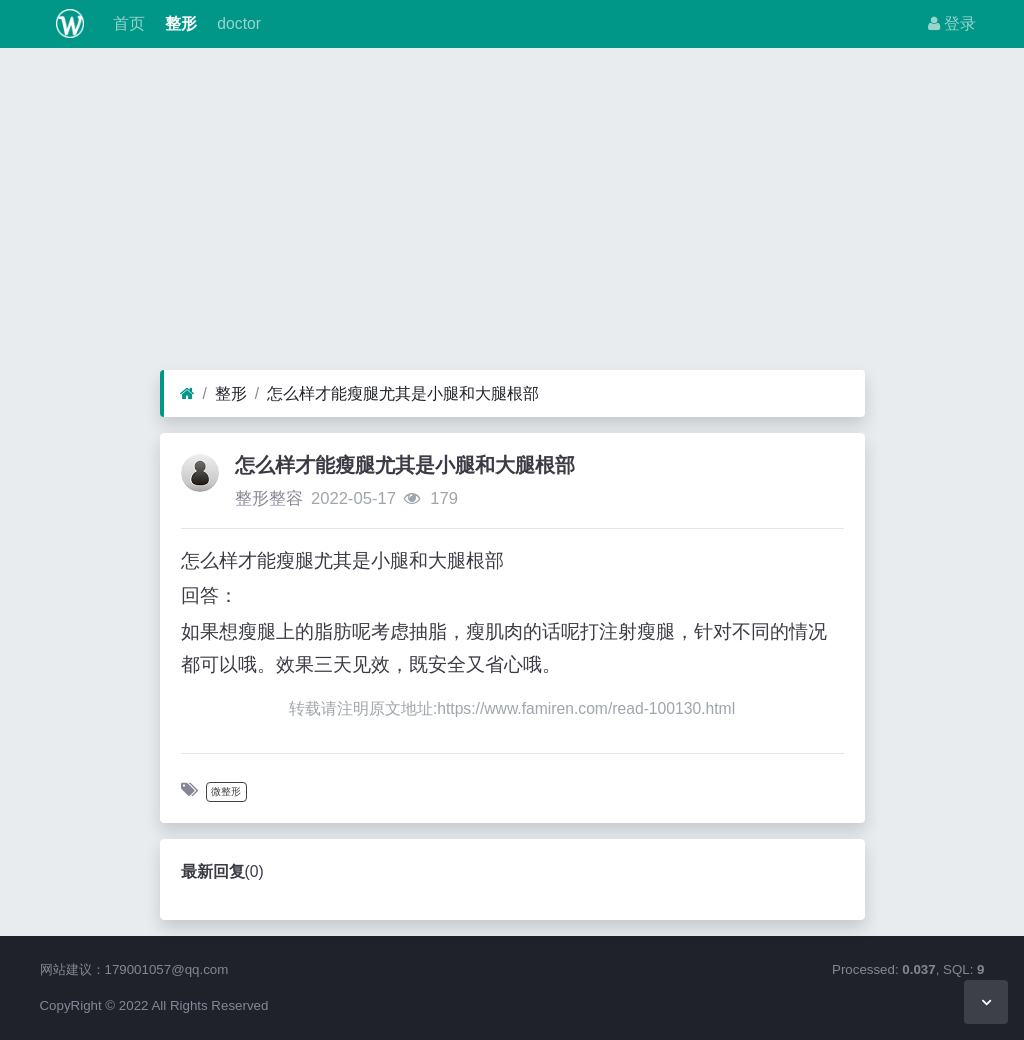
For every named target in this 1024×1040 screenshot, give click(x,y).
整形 (179, 23)
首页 (126, 23)
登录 (952, 23)
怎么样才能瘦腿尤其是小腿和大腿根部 (403, 393)
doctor (237, 23)
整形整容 (269, 498)
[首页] (187, 394)
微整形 (226, 791)
